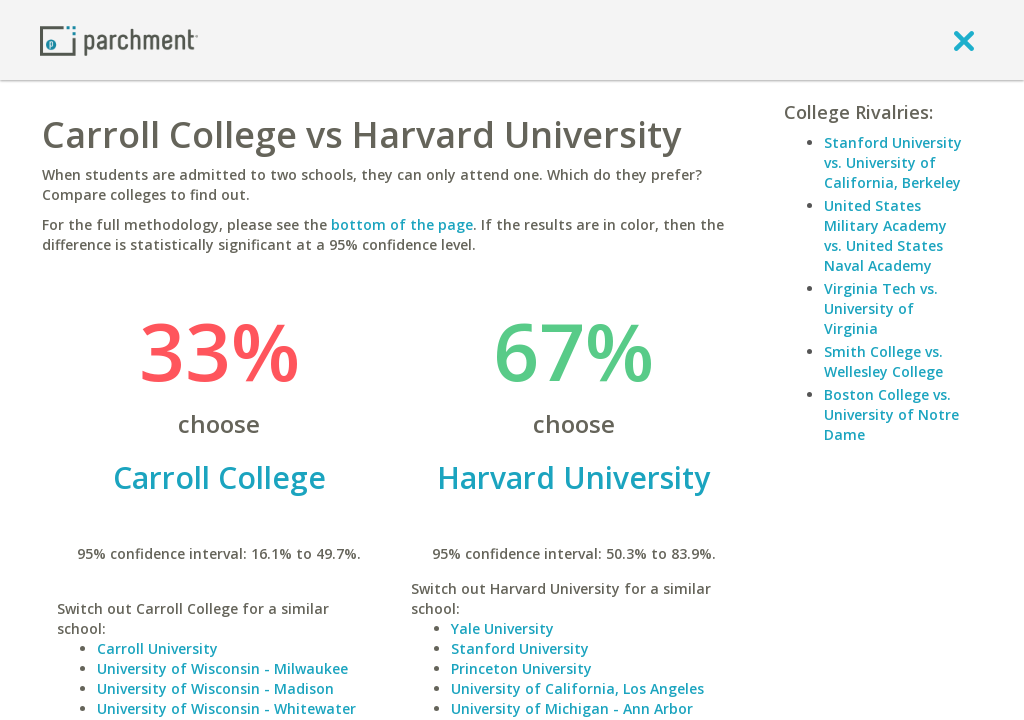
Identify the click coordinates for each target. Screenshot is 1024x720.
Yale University (502, 628)
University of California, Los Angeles (577, 688)
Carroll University (157, 648)
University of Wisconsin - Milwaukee (222, 668)
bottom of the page (402, 224)
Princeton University (521, 668)
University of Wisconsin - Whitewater (226, 708)
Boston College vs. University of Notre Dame (891, 414)
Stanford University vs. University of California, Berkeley (893, 162)
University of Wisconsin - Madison (215, 688)
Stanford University (520, 648)
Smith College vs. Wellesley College (883, 361)
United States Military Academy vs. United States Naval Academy (885, 235)
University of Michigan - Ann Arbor (572, 708)
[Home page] (119, 39)
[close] (964, 40)
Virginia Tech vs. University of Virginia (881, 308)
